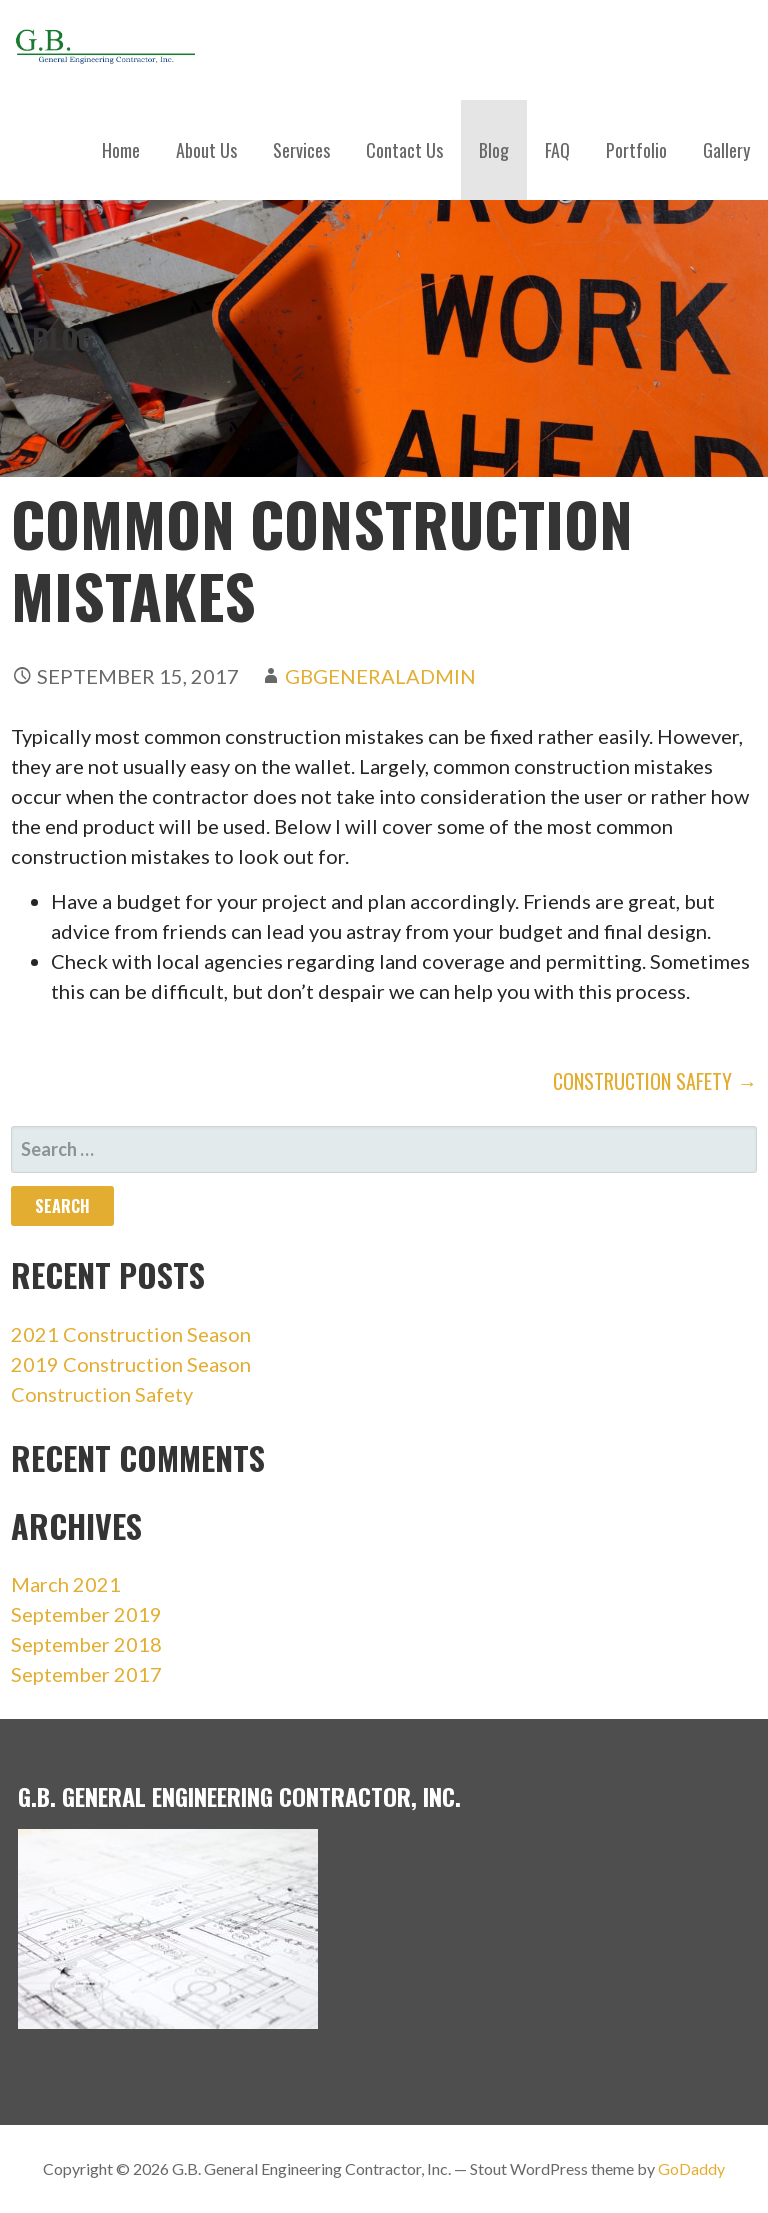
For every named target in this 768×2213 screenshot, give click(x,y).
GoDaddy (691, 2168)
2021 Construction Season (131, 1334)
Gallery (726, 150)
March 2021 (66, 1584)
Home (121, 150)
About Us (206, 150)
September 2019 (86, 1614)
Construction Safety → (655, 1081)
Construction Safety (102, 1394)
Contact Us (404, 150)
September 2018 (86, 1644)
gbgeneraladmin (380, 676)
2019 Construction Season (131, 1364)
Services (301, 150)
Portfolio (636, 150)
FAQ (557, 150)
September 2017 (86, 1674)
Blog (494, 150)
